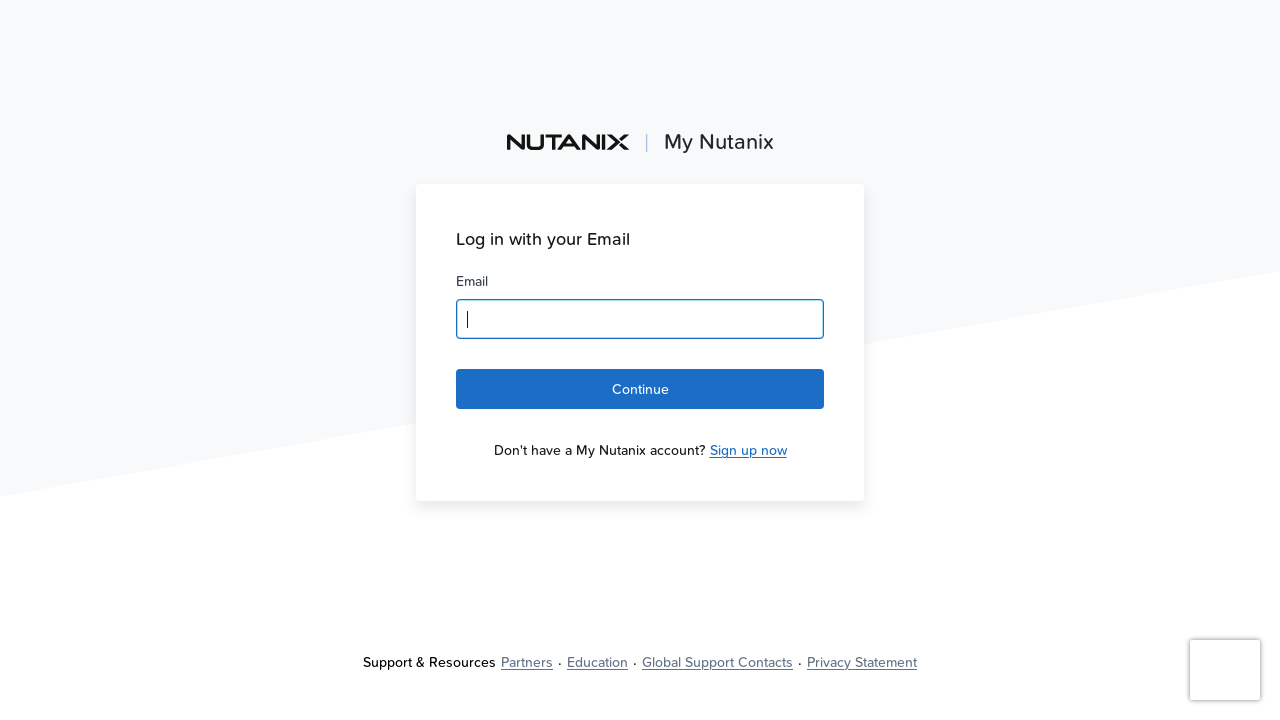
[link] (748, 450)
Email (472, 280)
